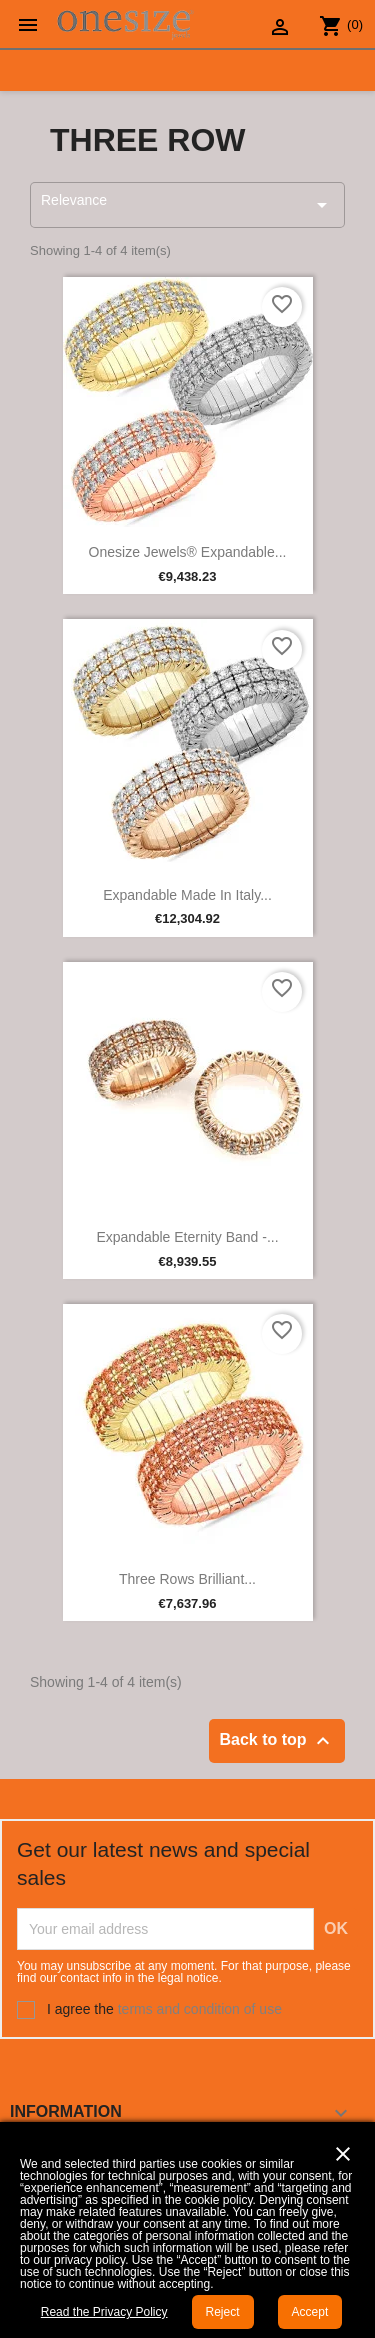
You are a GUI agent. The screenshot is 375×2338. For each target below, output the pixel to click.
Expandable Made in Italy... (187, 895)
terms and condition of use (200, 2009)
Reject (223, 2312)
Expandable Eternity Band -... (187, 1237)
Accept (310, 2312)
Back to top (277, 1741)
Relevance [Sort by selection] (187, 204)
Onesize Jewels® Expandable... (188, 552)
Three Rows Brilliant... (187, 1579)
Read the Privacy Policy (104, 2312)
